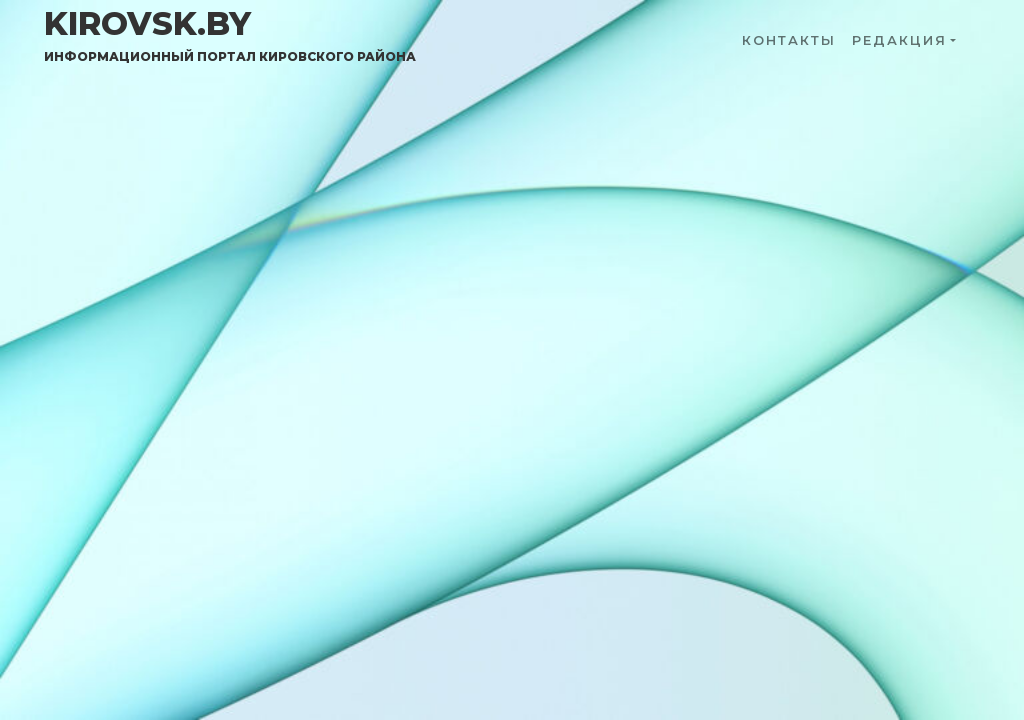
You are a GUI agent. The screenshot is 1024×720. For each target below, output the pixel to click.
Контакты (789, 40)
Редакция (899, 40)
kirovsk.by (230, 35)
